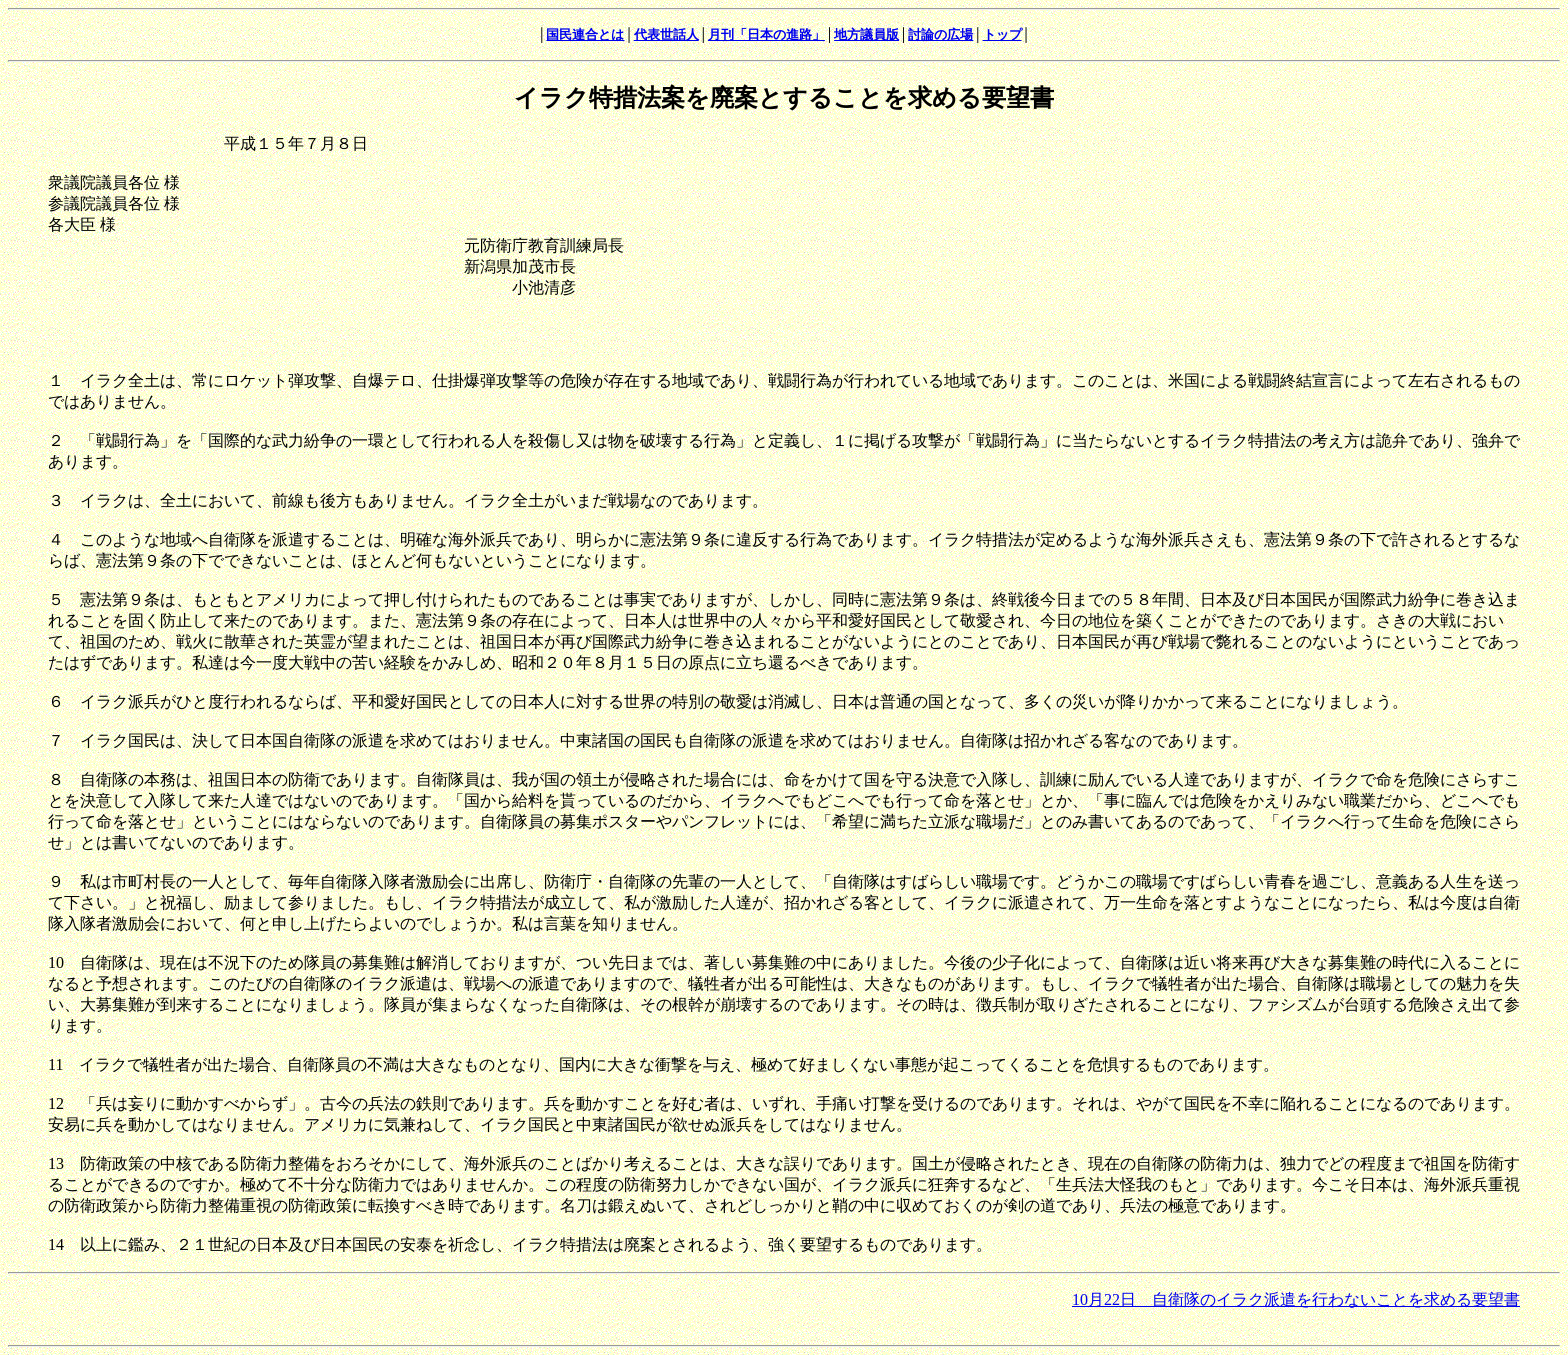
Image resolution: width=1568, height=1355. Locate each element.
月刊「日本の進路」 (766, 34)
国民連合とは (585, 34)
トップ (1002, 34)
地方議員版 (866, 34)
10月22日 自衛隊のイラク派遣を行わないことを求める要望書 (1296, 1299)
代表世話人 (666, 34)
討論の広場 (940, 34)
